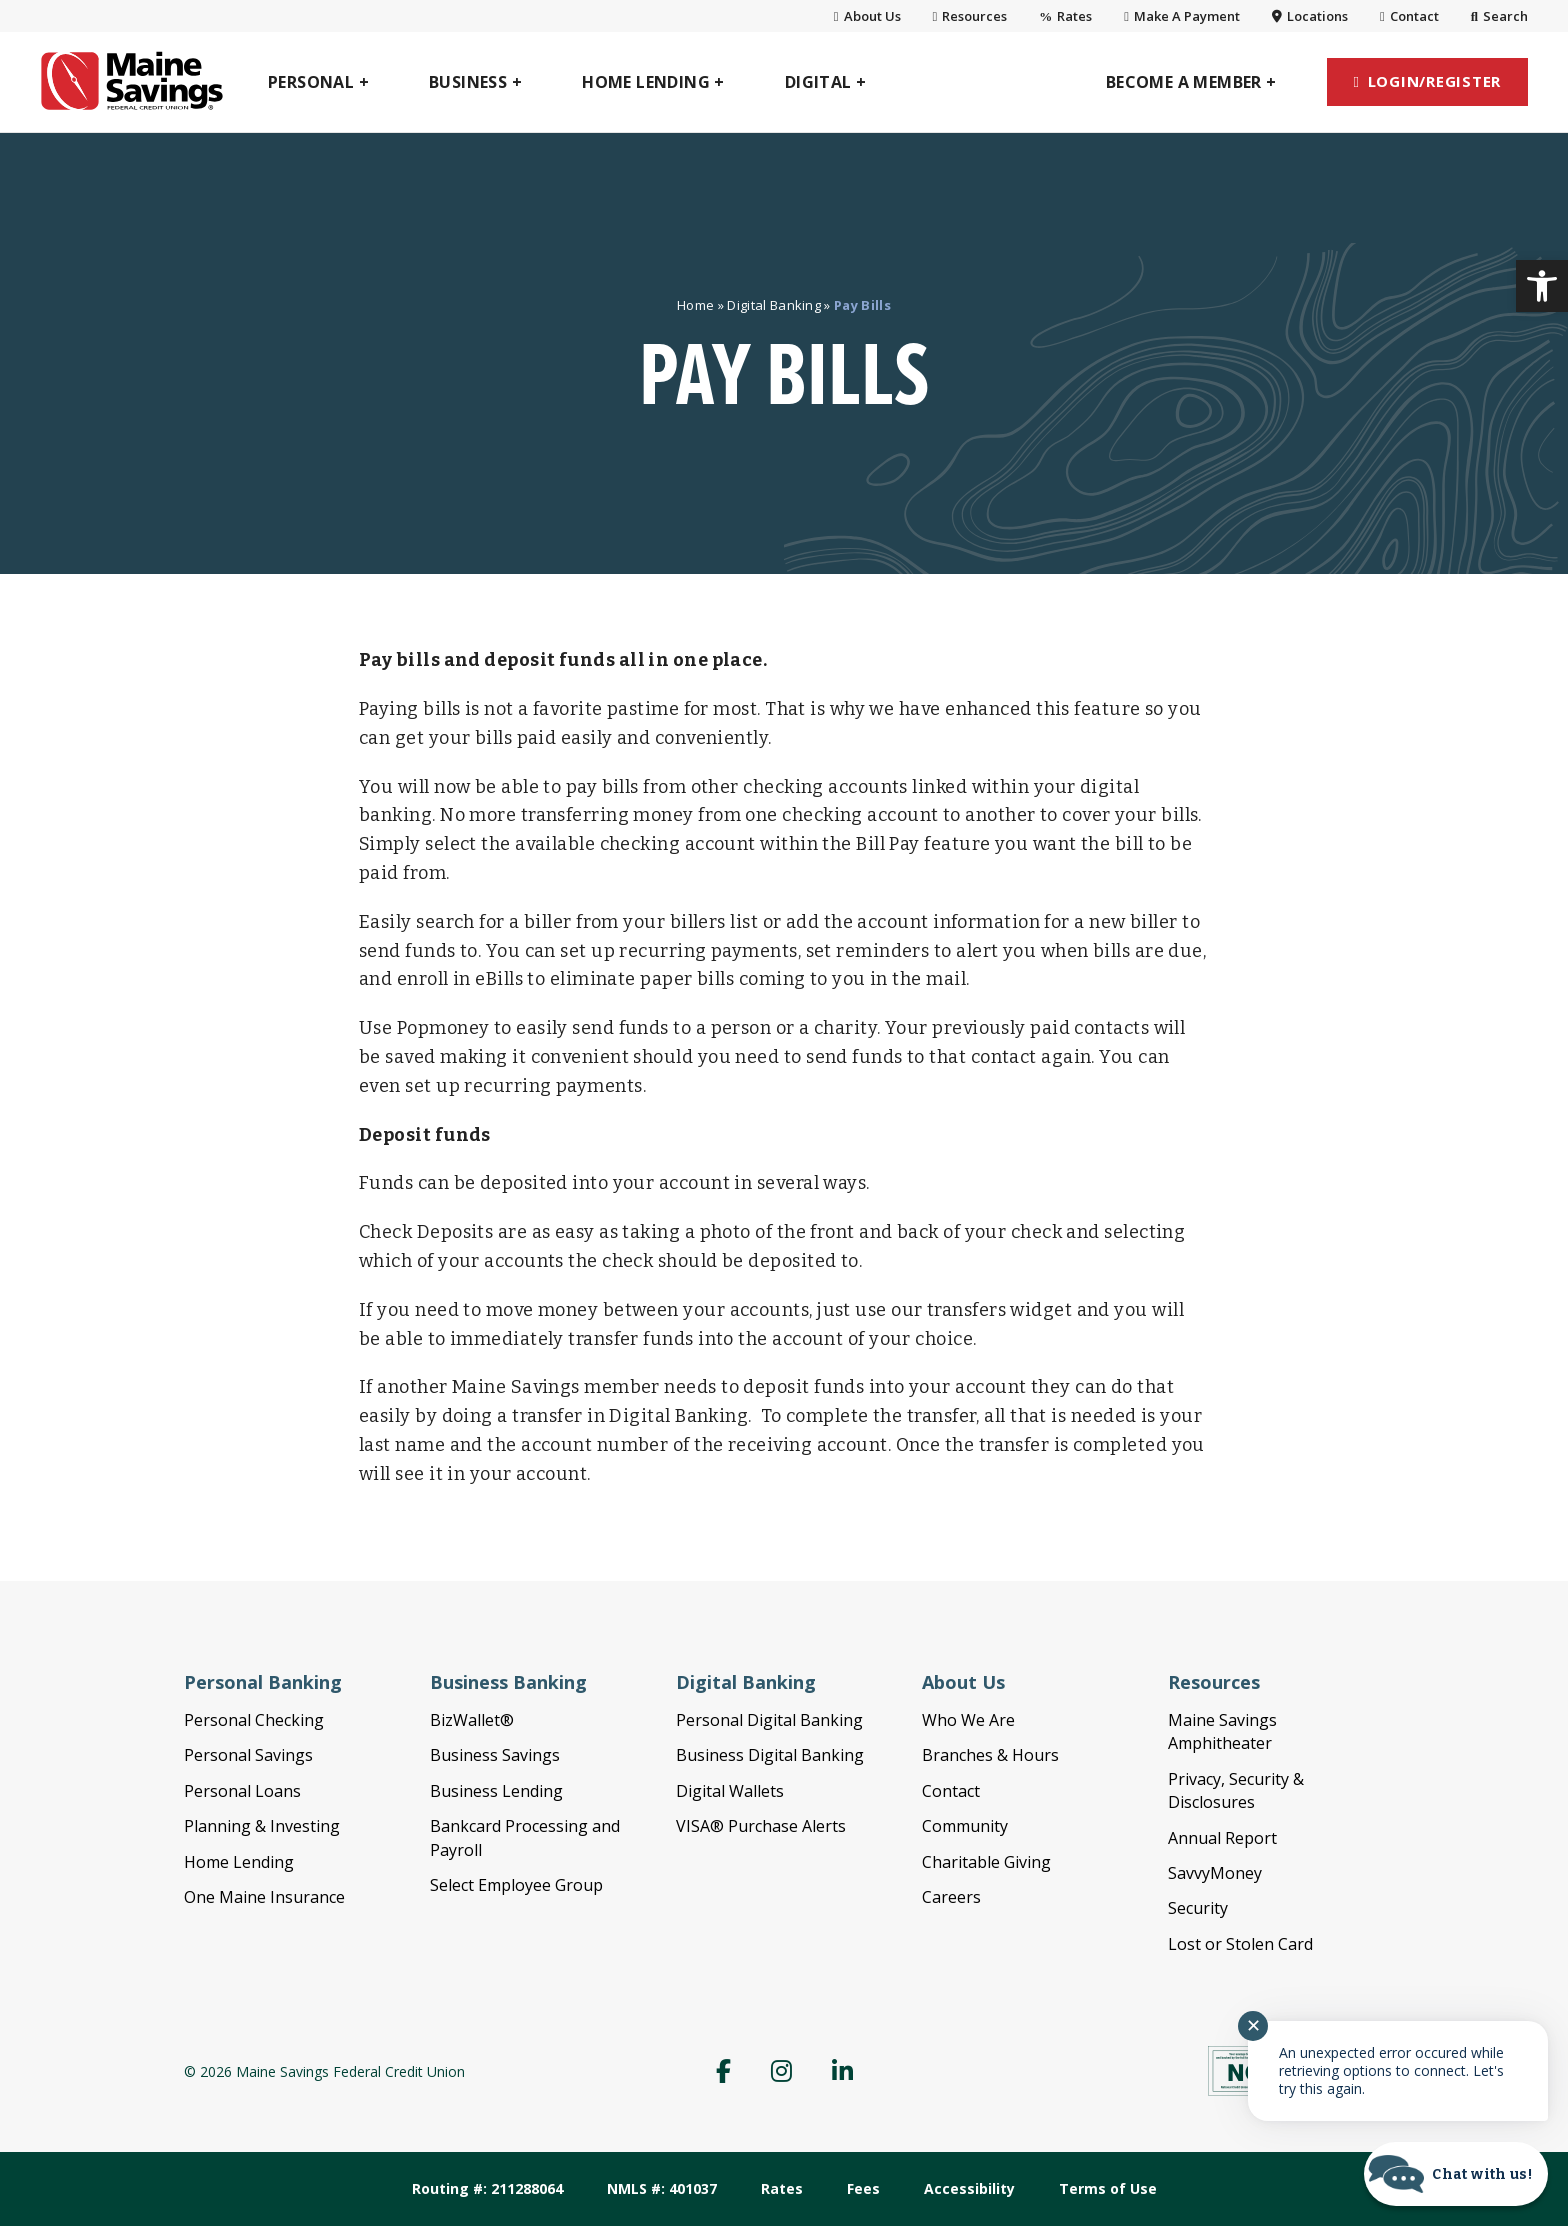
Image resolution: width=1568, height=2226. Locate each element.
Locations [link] (1310, 16)
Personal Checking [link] (254, 1720)
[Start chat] (1456, 2174)
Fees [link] (863, 2188)
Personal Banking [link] (263, 1682)
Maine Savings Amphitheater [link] (1222, 1731)
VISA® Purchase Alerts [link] (761, 1826)
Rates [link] (1065, 16)
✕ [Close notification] (1253, 2026)
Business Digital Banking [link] (770, 1755)
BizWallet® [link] (472, 1720)
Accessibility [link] (969, 2188)
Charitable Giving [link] (986, 1862)
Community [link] (965, 1826)
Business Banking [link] (508, 1682)
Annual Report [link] (1222, 1838)
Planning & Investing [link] (262, 1826)
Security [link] (1198, 1908)
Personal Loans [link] (242, 1791)
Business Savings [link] (495, 1755)
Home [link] (695, 305)
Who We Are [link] (968, 1720)
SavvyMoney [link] (1215, 1873)
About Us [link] (867, 16)
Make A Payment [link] (1182, 16)
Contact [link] (1409, 16)
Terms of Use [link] (1108, 2188)
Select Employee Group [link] (516, 1885)
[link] (1542, 286)
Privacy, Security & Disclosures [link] (1236, 1790)
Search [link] (1499, 16)
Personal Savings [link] (248, 1755)
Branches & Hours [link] (990, 1755)
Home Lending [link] (239, 1862)
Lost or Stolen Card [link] (1240, 1944)
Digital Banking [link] (774, 305)
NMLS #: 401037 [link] (662, 2188)
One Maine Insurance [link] (264, 1897)
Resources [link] (970, 16)
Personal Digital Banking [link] (769, 1720)
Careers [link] (951, 1897)
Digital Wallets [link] (730, 1791)
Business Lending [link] (496, 1791)
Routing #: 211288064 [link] (487, 2188)
